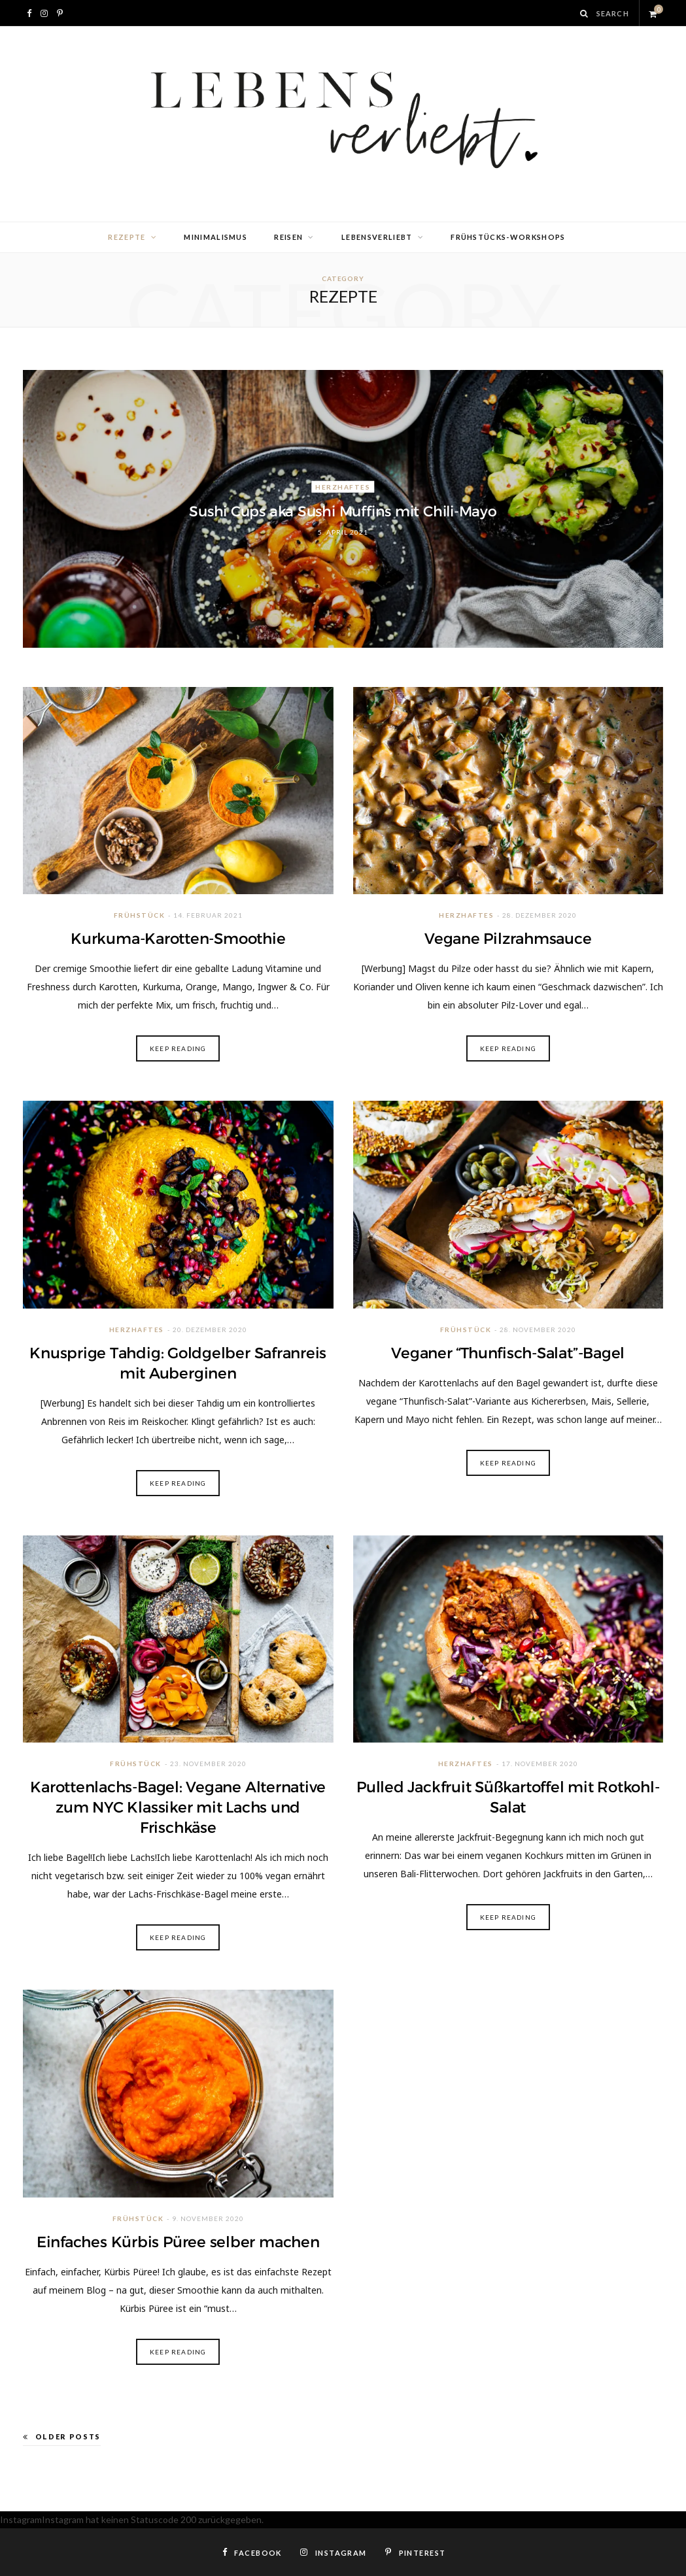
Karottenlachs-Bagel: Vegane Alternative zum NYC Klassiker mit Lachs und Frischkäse (178, 1807)
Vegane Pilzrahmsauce (507, 938)
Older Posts (62, 2436)
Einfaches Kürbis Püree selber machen (178, 2242)
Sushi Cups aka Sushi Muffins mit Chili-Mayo (343, 511)
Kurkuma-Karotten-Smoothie (178, 938)
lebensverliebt (376, 237)
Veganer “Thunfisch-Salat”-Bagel (508, 1353)
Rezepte (126, 237)
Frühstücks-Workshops (508, 237)
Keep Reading (178, 1048)
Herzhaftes (342, 486)
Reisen (288, 237)
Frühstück (139, 915)
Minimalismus (215, 237)
